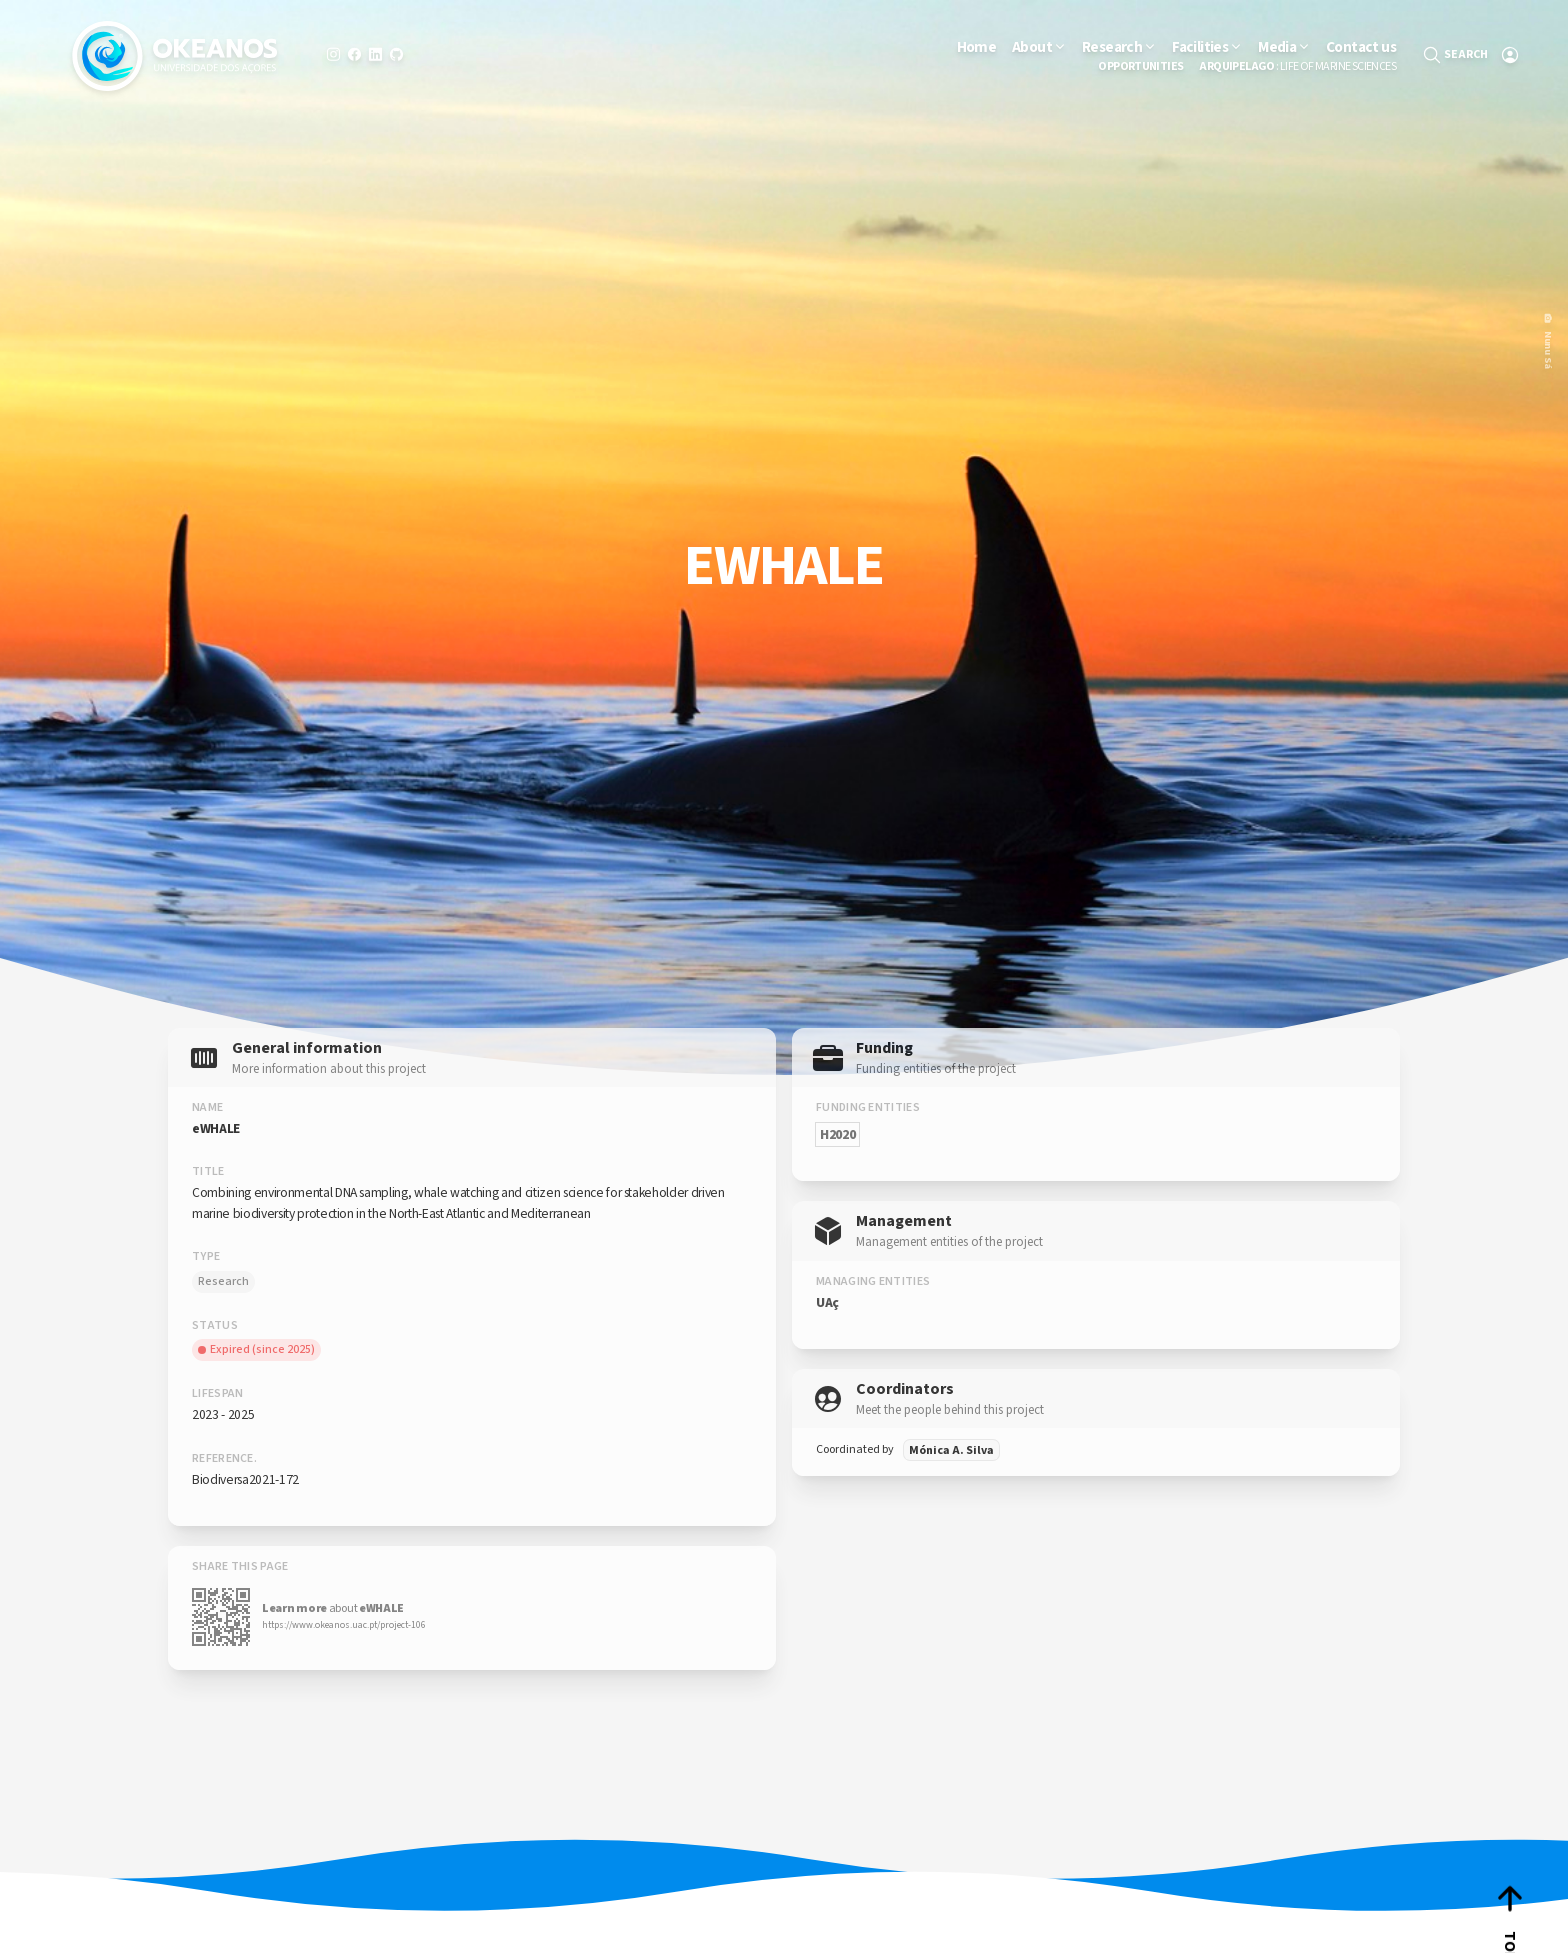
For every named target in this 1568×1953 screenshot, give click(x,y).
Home (977, 47)
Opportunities (1140, 67)
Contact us (1361, 47)
